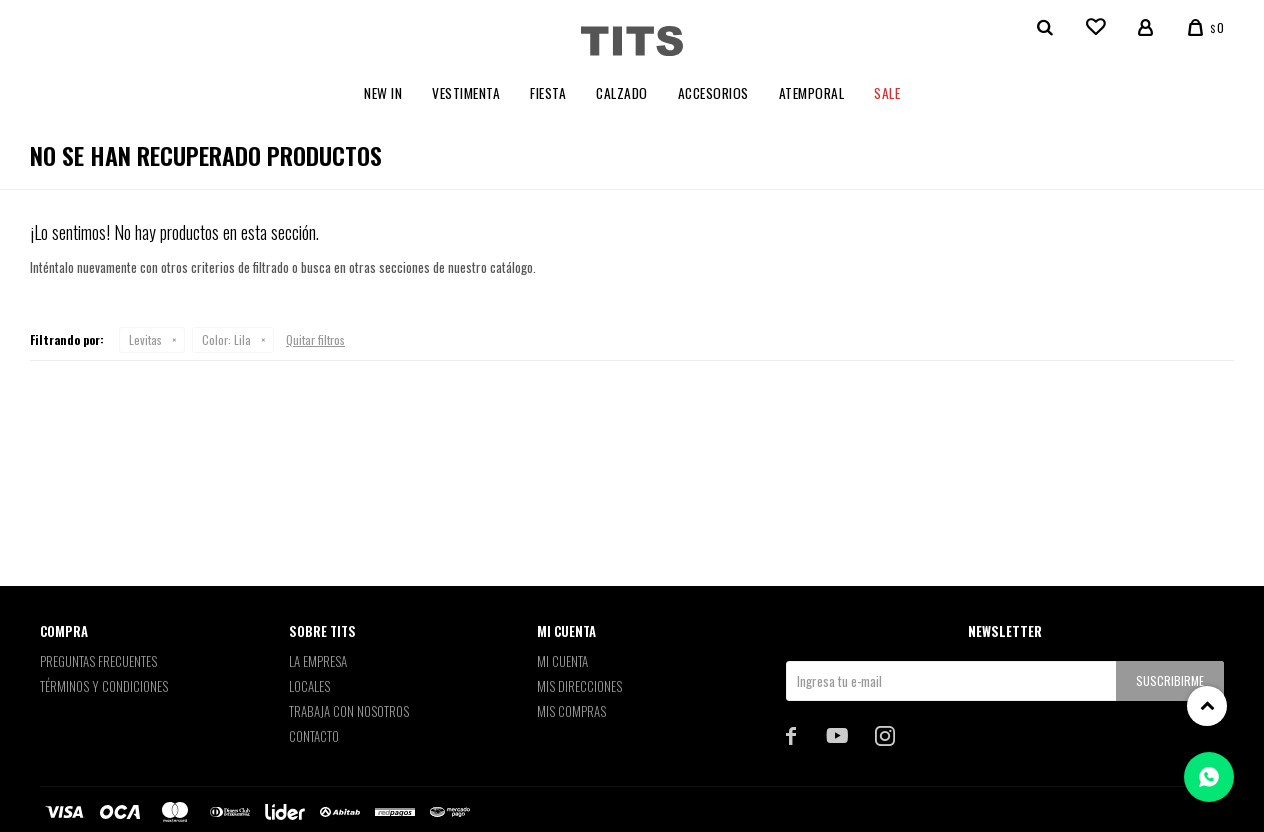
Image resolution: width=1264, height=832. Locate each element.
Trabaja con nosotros (349, 711)
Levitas (145, 339)
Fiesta (548, 93)
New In (383, 93)
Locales (309, 686)
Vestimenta (466, 93)
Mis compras (571, 711)
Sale (887, 93)
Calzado (622, 93)
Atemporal (812, 93)
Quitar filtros (315, 339)
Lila (226, 339)
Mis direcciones (579, 686)
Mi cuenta (562, 661)
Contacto (314, 736)
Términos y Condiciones (104, 686)
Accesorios (713, 93)
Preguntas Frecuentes (98, 661)
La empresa (318, 661)
